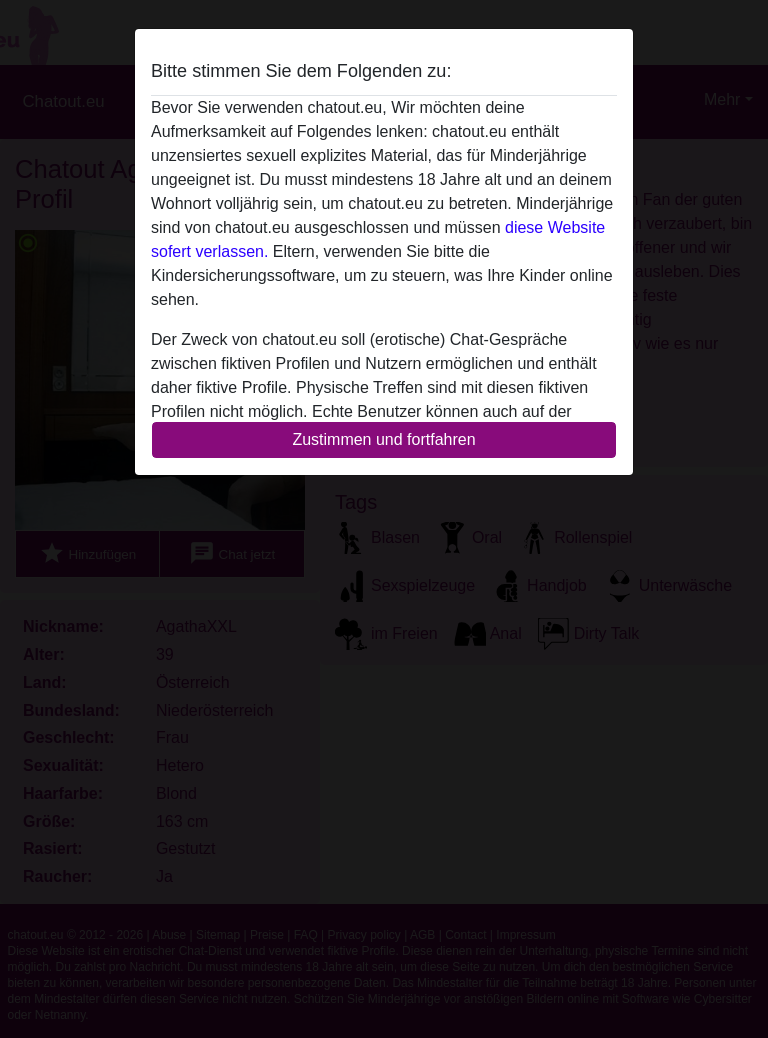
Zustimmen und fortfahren (383, 439)
